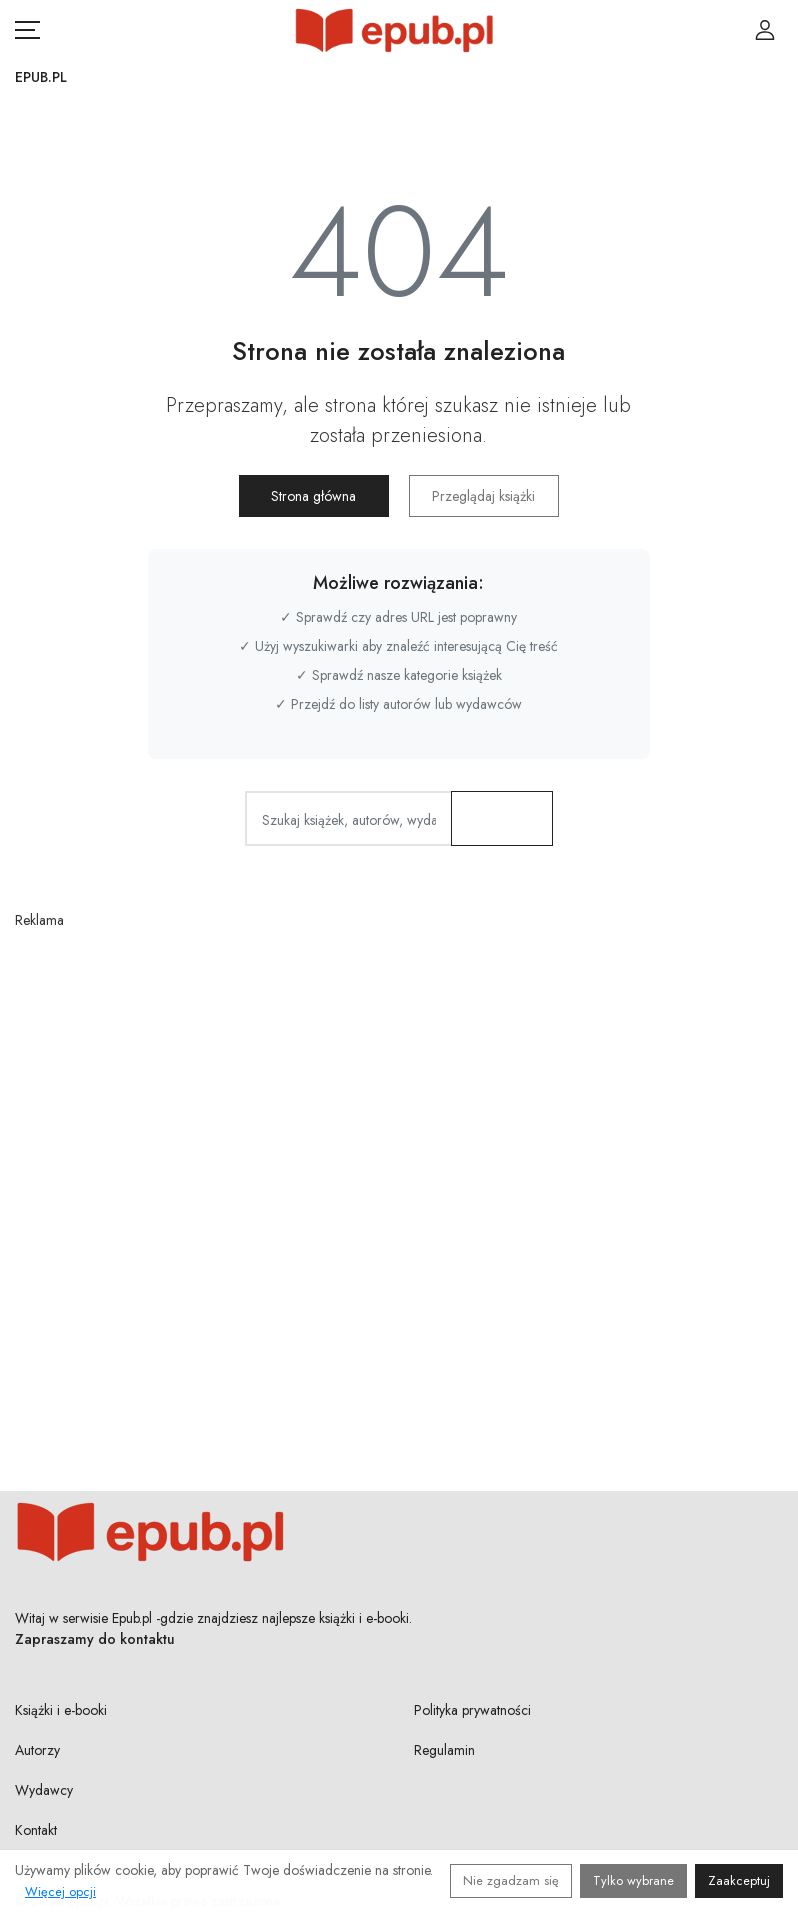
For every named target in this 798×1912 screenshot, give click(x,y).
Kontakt (36, 1830)
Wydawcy (44, 1790)
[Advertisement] (399, 1161)
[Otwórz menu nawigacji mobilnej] (27, 30)
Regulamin (444, 1750)
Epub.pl (41, 77)
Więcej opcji (60, 1891)
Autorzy (37, 1750)
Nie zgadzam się (511, 1880)
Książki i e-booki (61, 1710)
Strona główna (313, 496)
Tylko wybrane (633, 1880)
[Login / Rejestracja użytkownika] (765, 30)
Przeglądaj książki (483, 496)
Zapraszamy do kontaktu (95, 1639)
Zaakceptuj (739, 1880)
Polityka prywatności (472, 1710)
